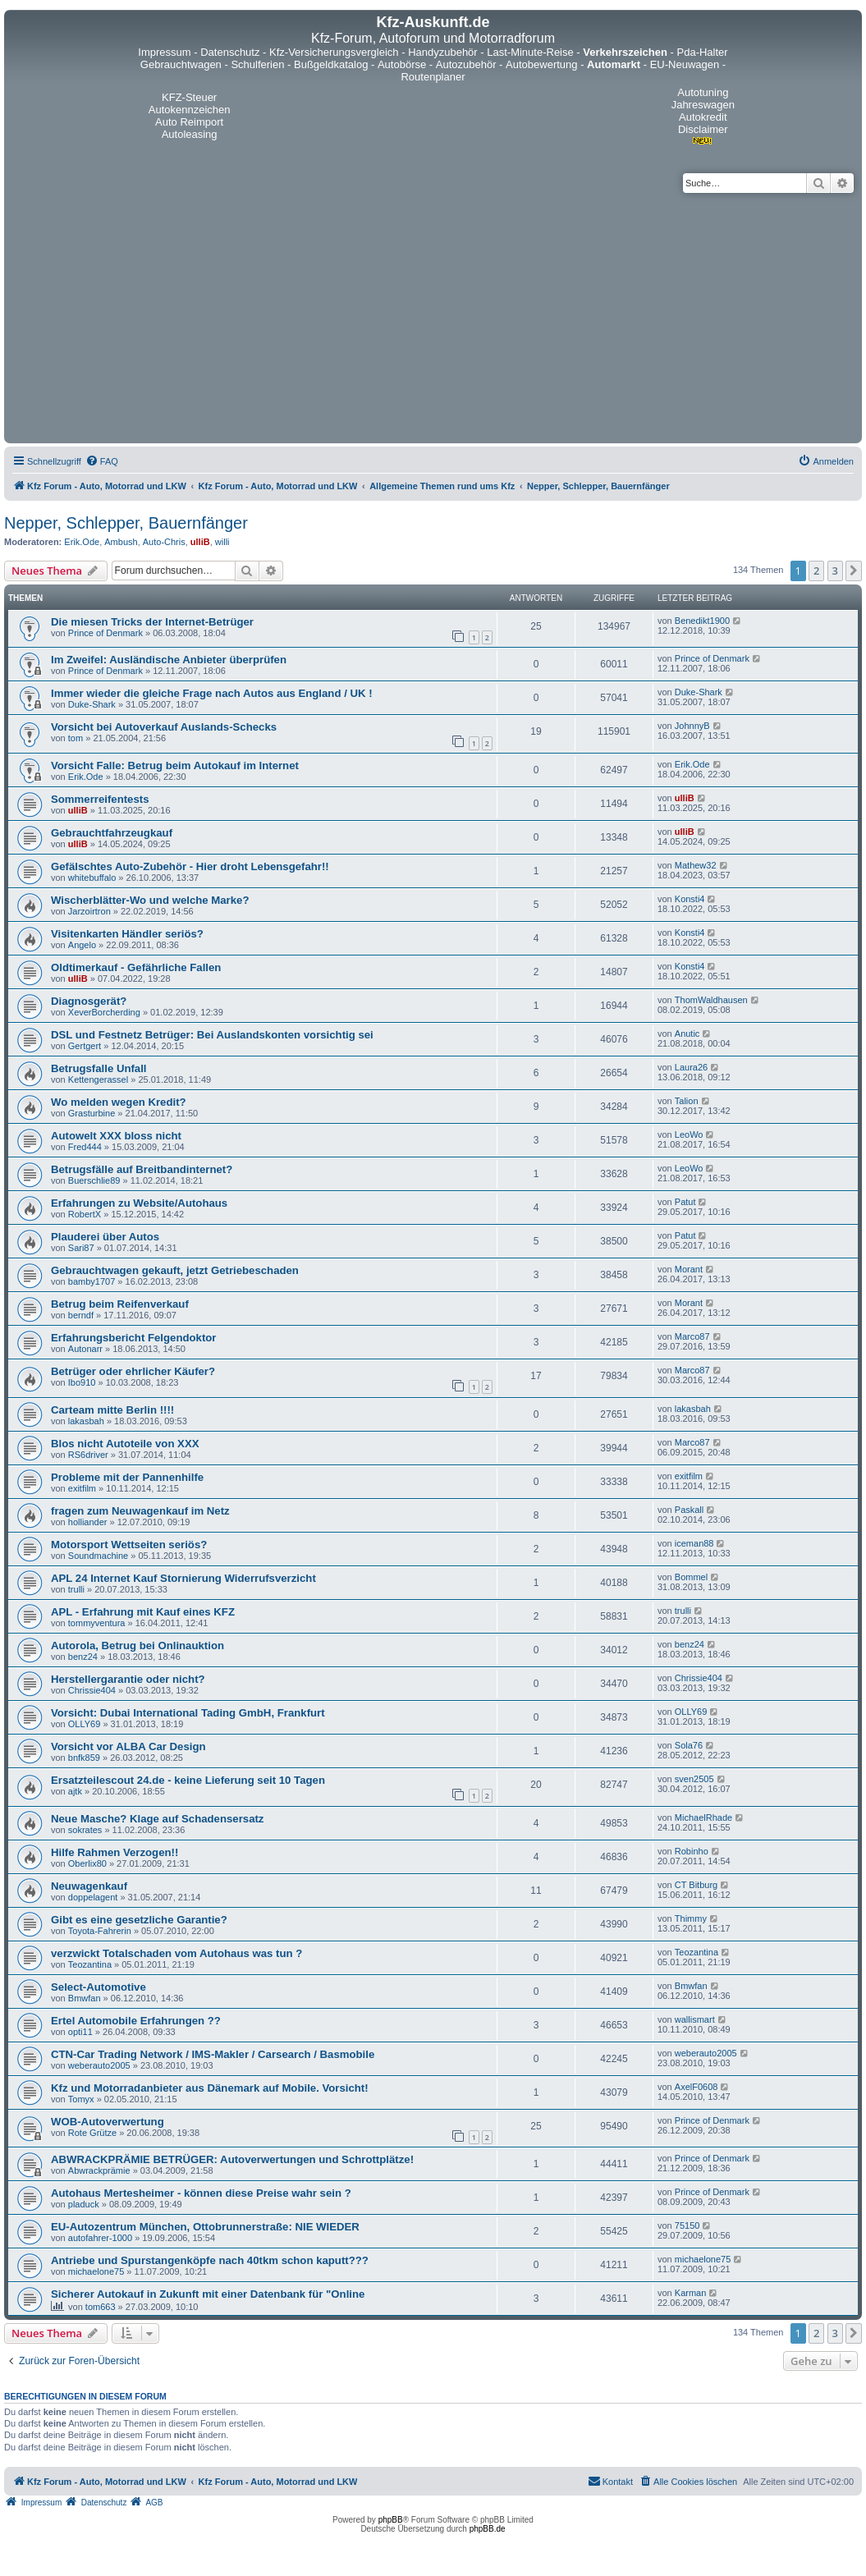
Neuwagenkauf (89, 1886)
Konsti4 (690, 899)
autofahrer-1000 (100, 2238)
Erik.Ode (81, 542)
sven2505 (694, 1779)
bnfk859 (84, 1757)
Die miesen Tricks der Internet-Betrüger (152, 622)
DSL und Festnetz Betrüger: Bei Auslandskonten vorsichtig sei (212, 1035)
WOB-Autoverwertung (107, 2121)
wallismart (695, 2019)
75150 (687, 2225)
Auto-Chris (164, 542)
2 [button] (816, 570)
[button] (853, 570)
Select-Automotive (98, 1987)
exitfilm (82, 1488)
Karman (691, 2293)
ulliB (200, 542)
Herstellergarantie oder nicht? (128, 1679)
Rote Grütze (92, 2133)
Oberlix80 (87, 1863)
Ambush (120, 542)
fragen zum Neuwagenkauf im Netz (140, 1511)
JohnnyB (692, 726)
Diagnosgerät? (88, 1001)
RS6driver (88, 1455)
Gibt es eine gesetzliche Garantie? (139, 1920)
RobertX (84, 1214)
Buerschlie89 (94, 1180)
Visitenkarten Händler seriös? (127, 934)
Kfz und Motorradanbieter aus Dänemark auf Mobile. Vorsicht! (210, 2088)
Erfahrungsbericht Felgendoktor (134, 1338)
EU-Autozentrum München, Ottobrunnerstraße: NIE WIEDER (205, 2227)
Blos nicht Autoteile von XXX (125, 1443)
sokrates (85, 1830)
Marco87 (692, 1336)
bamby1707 (92, 1281)
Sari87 (81, 1248)
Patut (685, 1202)
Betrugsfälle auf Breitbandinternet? (141, 1169)
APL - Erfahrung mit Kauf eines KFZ (143, 1612)
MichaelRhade (703, 1817)
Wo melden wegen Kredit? (118, 1102)
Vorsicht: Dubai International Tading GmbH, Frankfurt (188, 1713)
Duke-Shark (92, 704)
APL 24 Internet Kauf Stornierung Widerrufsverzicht (183, 1578)
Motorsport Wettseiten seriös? (129, 1544)
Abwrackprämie (99, 2170)
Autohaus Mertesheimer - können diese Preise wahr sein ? (201, 2193)
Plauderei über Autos (105, 1237)
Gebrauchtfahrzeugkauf (111, 833)
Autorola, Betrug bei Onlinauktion (137, 1645)
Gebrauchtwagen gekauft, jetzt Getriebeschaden (175, 1270)
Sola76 (689, 1745)
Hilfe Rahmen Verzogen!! (114, 1852)
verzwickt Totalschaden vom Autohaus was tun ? (176, 1953)
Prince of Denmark (105, 633)
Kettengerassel (98, 1079)
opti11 (80, 2032)
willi (222, 542)
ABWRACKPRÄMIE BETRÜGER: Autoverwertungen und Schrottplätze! (232, 2159)
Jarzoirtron (89, 911)
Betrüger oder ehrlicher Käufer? (133, 1371)
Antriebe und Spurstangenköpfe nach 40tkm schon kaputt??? (210, 2260)
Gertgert (84, 1046)
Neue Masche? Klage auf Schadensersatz (157, 1819)
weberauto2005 (99, 2065)
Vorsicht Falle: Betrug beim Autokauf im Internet (175, 765)
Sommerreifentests (100, 799)
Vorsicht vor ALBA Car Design (128, 1746)
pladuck (83, 2204)
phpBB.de (488, 2528)
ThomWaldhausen (711, 1000)
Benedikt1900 (702, 621)
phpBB (390, 2519)
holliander (88, 1522)
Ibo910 (82, 1382)
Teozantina (90, 1964)
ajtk (75, 1791)
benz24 (83, 1657)
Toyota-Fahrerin (99, 1931)
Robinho (691, 1851)
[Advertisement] (433, 316)
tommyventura (97, 1623)
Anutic (687, 1033)
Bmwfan (84, 1998)
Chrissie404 (92, 1690)
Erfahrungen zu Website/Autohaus (139, 1203)
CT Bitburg (696, 1885)
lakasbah (86, 1421)
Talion (687, 1101)
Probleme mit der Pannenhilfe (127, 1477)
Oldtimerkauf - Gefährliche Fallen (136, 967)
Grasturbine (91, 1113)
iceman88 (694, 1543)
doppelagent (93, 1897)
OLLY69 (84, 1724)
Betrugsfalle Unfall (99, 1068)
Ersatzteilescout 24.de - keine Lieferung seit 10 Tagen (188, 1780)
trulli (76, 1589)
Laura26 (691, 1067)
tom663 (100, 2307)
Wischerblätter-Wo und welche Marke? (150, 900)
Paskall (689, 1510)
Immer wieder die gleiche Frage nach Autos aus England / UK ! (212, 693)
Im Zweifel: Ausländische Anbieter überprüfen (168, 659)
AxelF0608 (696, 2087)
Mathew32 (696, 865)
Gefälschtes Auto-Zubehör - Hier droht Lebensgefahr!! (190, 866)
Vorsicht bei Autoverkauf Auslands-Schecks (164, 727)
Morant (689, 1269)
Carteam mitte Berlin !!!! (112, 1410)
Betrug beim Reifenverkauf (120, 1304)
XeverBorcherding (104, 1012)
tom (75, 738)
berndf (81, 1315)
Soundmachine (98, 1556)
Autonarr (85, 1349)
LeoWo (689, 1134)
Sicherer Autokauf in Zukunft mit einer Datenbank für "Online (207, 2294)
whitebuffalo (92, 877)
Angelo (82, 945)
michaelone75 (96, 2271)
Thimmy (691, 1918)
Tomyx (81, 2099)
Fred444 (85, 1147)
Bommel (691, 1577)
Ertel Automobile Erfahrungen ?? (136, 2021)
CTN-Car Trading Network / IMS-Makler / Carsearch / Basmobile (212, 2054)
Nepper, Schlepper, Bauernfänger (126, 523)
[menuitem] (101, 461)
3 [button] (835, 570)
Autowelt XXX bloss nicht (116, 1136)
